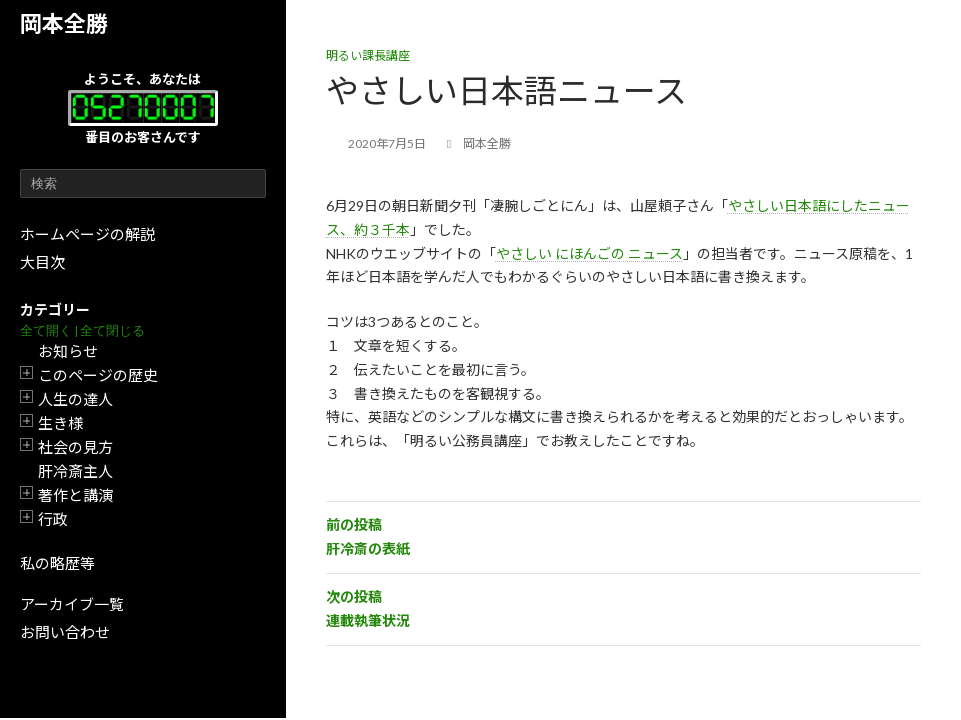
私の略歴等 (57, 563)
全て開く (46, 330)
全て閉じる (112, 330)
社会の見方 (75, 447)
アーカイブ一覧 (72, 604)
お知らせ (68, 351)
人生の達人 (75, 399)
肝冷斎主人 (75, 471)
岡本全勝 (64, 23)
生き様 (60, 423)
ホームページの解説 (87, 234)
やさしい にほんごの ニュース (589, 253)
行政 (53, 519)
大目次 (42, 262)
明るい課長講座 (368, 55)
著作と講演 (75, 495)
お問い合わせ (65, 632)
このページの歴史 (98, 375)
